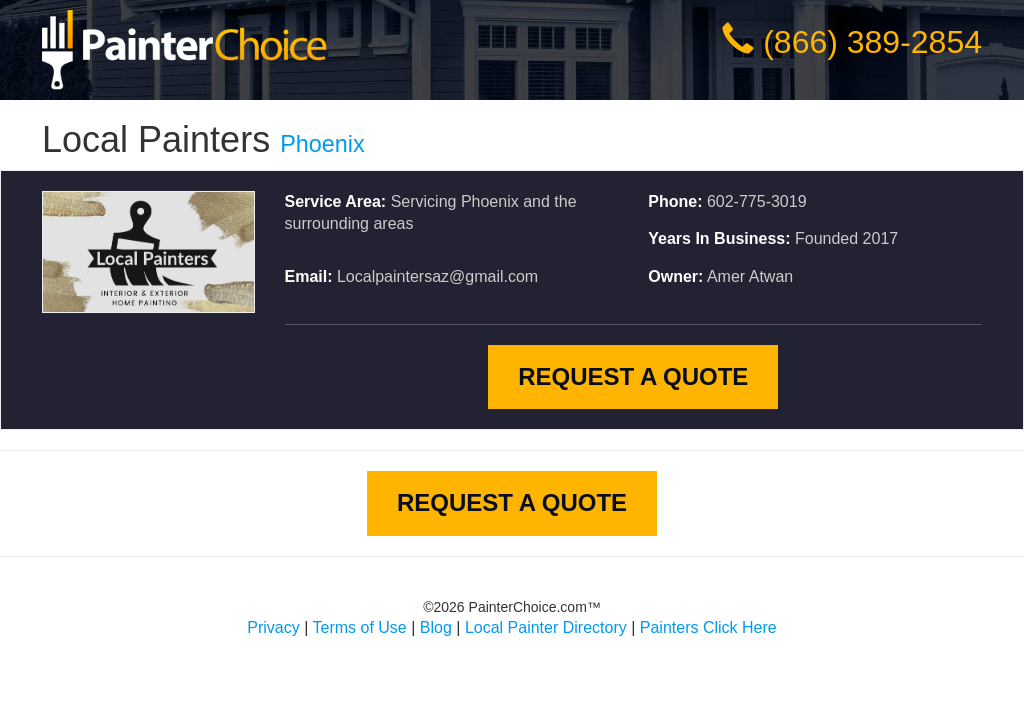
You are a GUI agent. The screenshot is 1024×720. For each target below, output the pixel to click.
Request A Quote (633, 376)
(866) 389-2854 (872, 42)
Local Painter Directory (546, 627)
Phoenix (322, 144)
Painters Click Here (708, 627)
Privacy (273, 627)
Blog (436, 627)
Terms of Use (360, 627)
